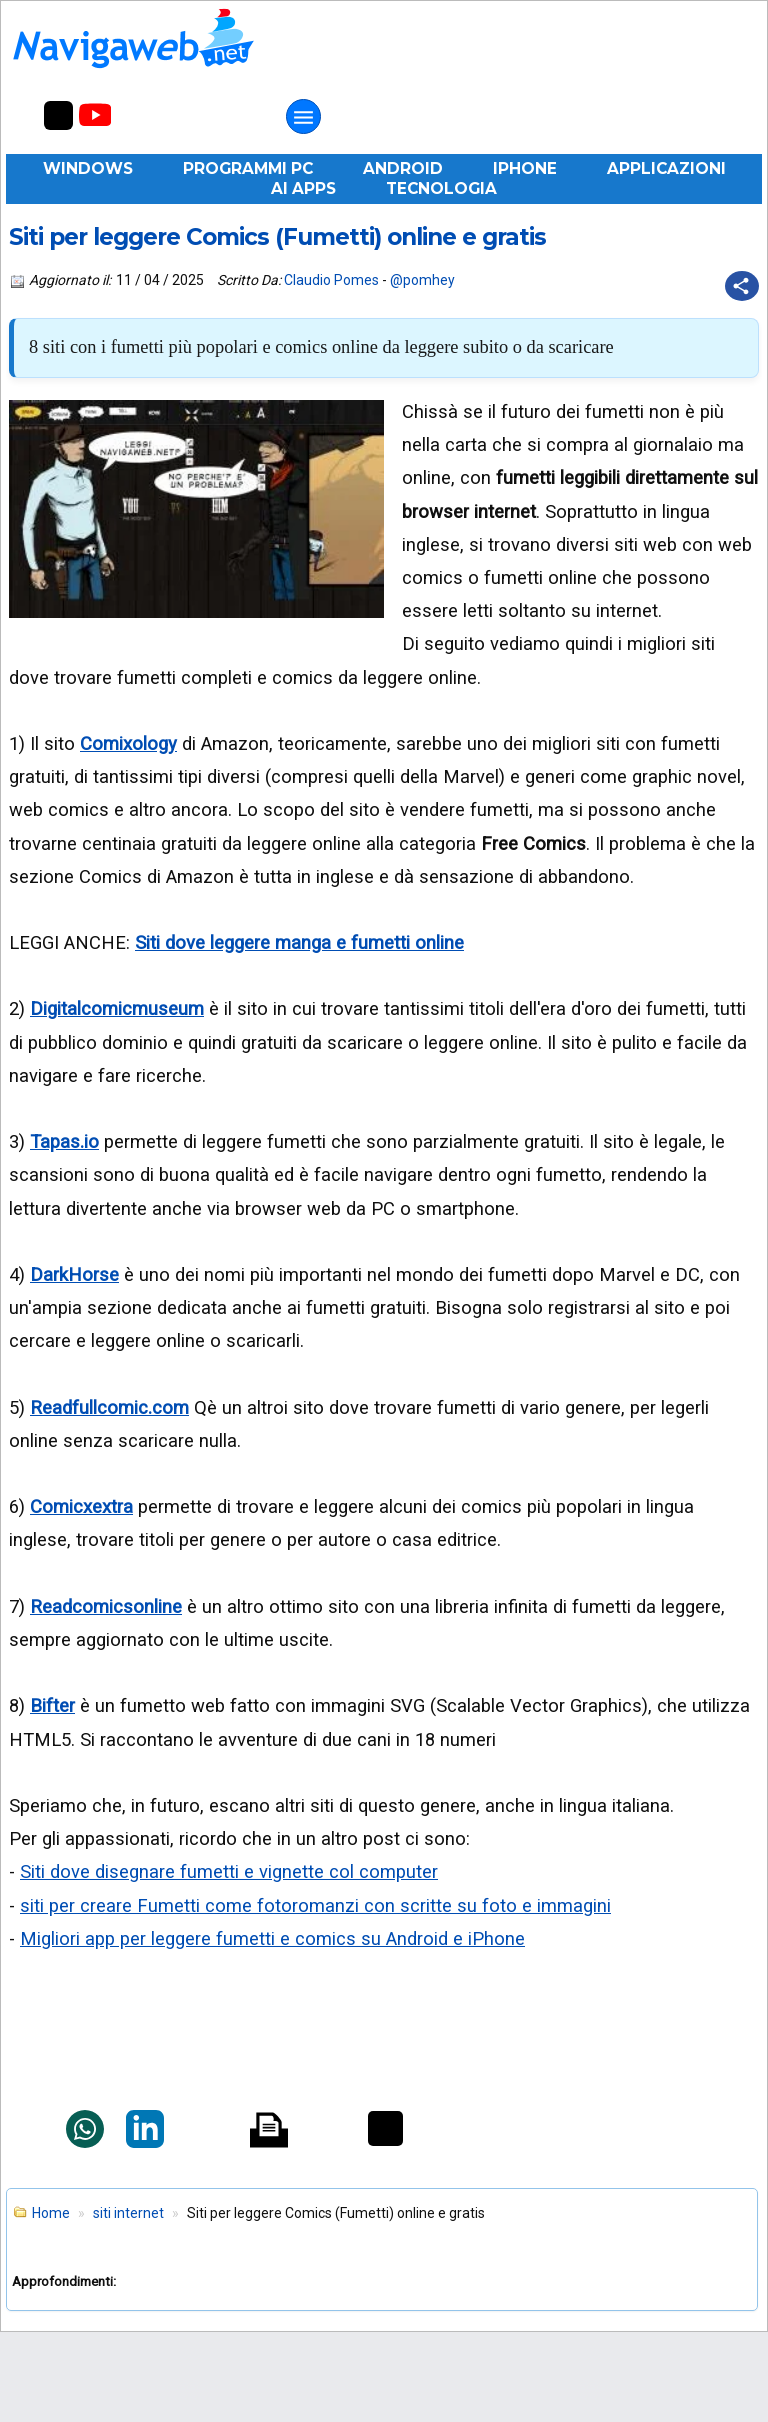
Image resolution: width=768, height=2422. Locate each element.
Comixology (128, 743)
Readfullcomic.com (109, 1407)
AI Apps (303, 188)
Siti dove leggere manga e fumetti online (299, 942)
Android (403, 168)
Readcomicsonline (106, 1606)
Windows (88, 168)
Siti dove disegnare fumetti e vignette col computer (229, 1871)
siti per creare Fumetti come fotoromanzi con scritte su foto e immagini (315, 1905)
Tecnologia (441, 188)
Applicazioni (666, 168)
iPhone (525, 168)
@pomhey (422, 280)
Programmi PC (248, 168)
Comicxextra (81, 1506)
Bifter (52, 1705)
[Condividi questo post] (742, 286)
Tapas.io (64, 1141)
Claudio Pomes (331, 280)
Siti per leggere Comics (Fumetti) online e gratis (277, 237)
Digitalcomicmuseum (117, 1008)
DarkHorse (74, 1274)
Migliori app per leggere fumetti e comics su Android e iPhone (272, 1938)
